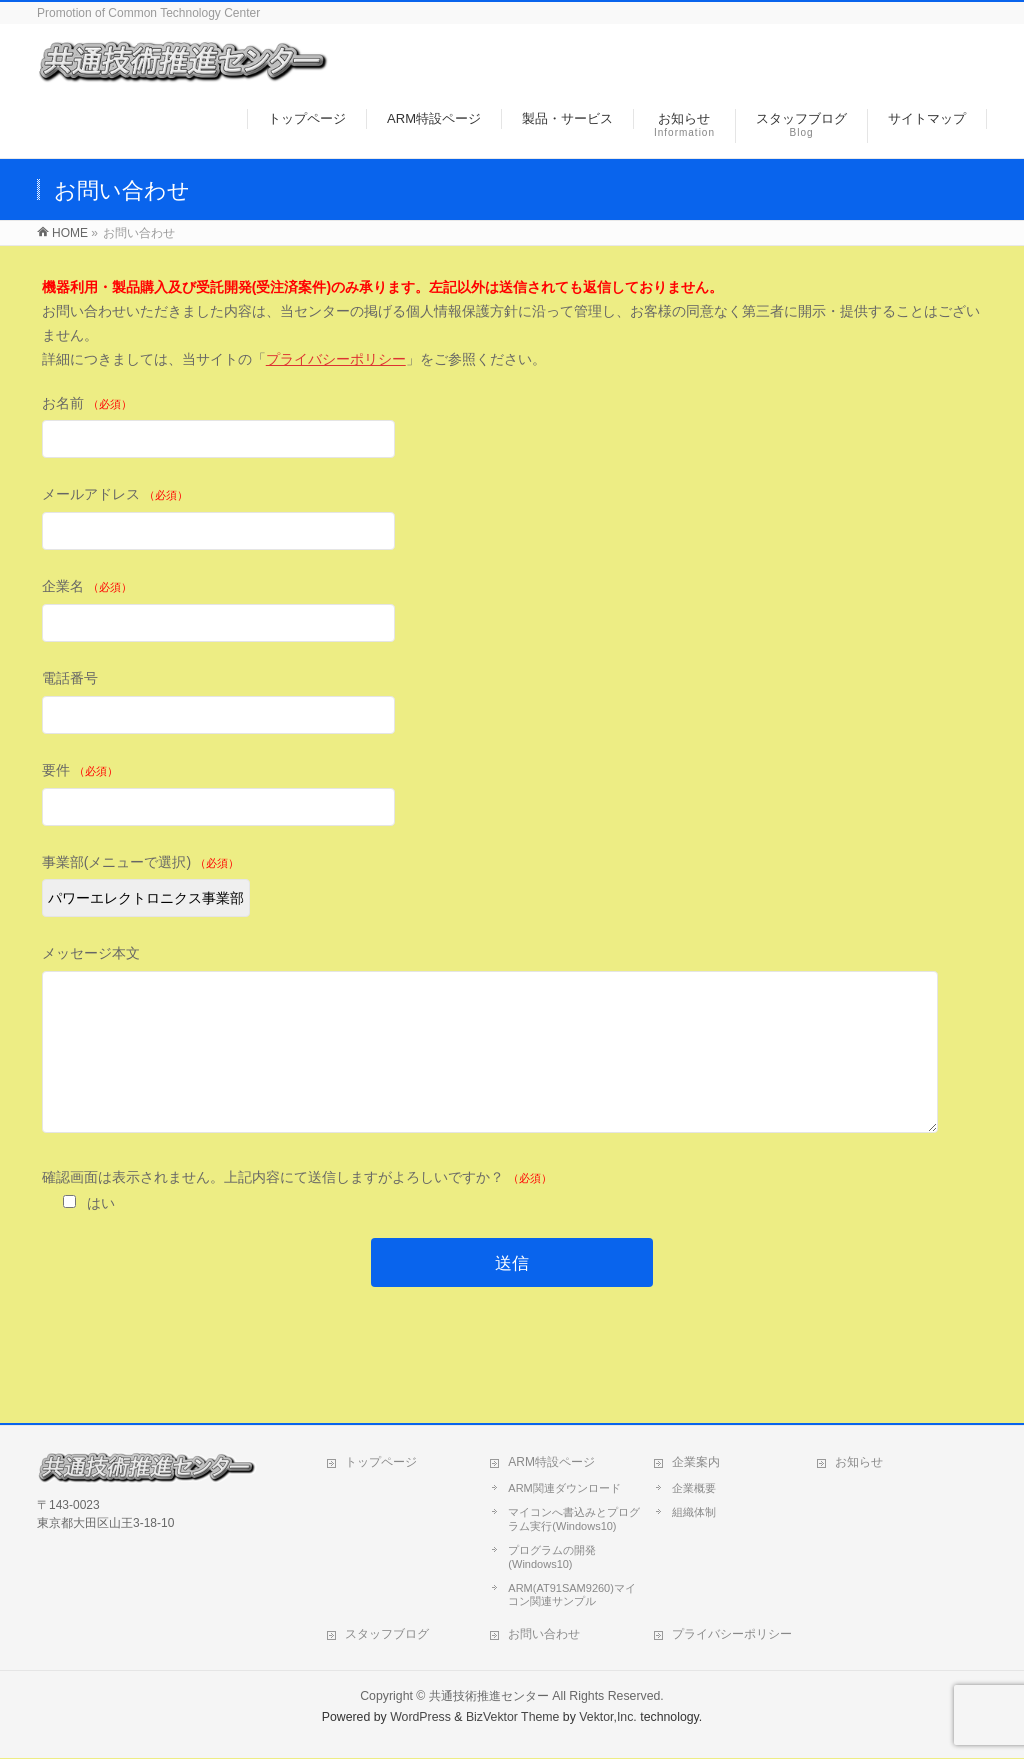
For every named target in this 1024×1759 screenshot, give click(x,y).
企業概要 (694, 1489)
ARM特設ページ (551, 1463)
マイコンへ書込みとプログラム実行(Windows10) (574, 1520)
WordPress (420, 1718)
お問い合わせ (544, 1635)
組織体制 (694, 1513)
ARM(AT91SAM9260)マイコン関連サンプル (572, 1596)
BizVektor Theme (513, 1718)
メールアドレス (512, 520)
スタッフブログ (387, 1635)
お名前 (512, 429)
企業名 (512, 612)
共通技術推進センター (489, 1697)
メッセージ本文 (512, 1060)
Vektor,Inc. (608, 1718)
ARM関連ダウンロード (564, 1489)
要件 (512, 796)
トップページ (381, 1463)
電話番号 (512, 704)
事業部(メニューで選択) (512, 888)
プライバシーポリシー (336, 359)
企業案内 (696, 1463)
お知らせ (859, 1463)
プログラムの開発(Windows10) (552, 1558)
